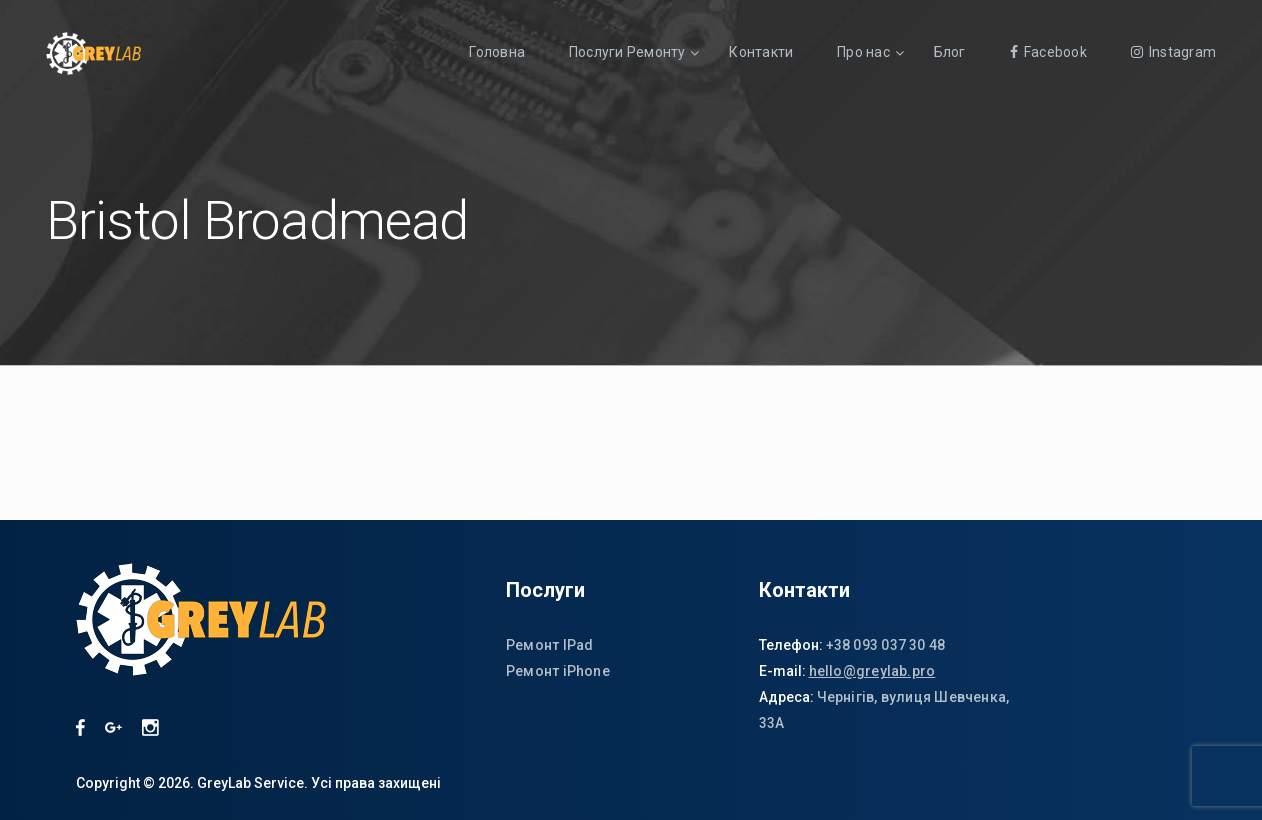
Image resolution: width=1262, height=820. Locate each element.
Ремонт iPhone (558, 671)
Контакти (761, 52)
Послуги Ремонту (627, 52)
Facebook (1048, 52)
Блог (950, 52)
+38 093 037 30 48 (886, 645)
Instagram (1173, 52)
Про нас (863, 52)
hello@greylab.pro (872, 671)
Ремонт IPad (549, 645)
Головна (497, 52)
